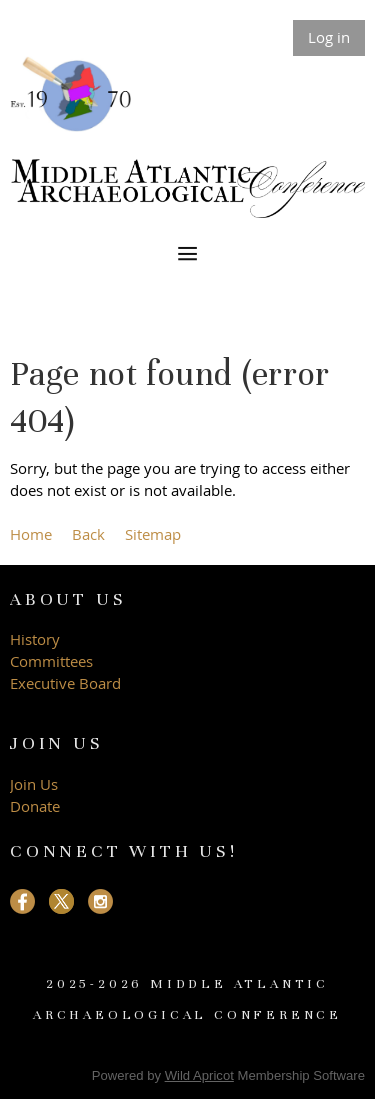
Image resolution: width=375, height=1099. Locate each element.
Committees (51, 661)
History (35, 639)
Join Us (34, 784)
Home (31, 534)
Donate (35, 806)
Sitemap (153, 534)
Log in (329, 37)
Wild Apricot (199, 1075)
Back (88, 534)
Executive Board (67, 683)
